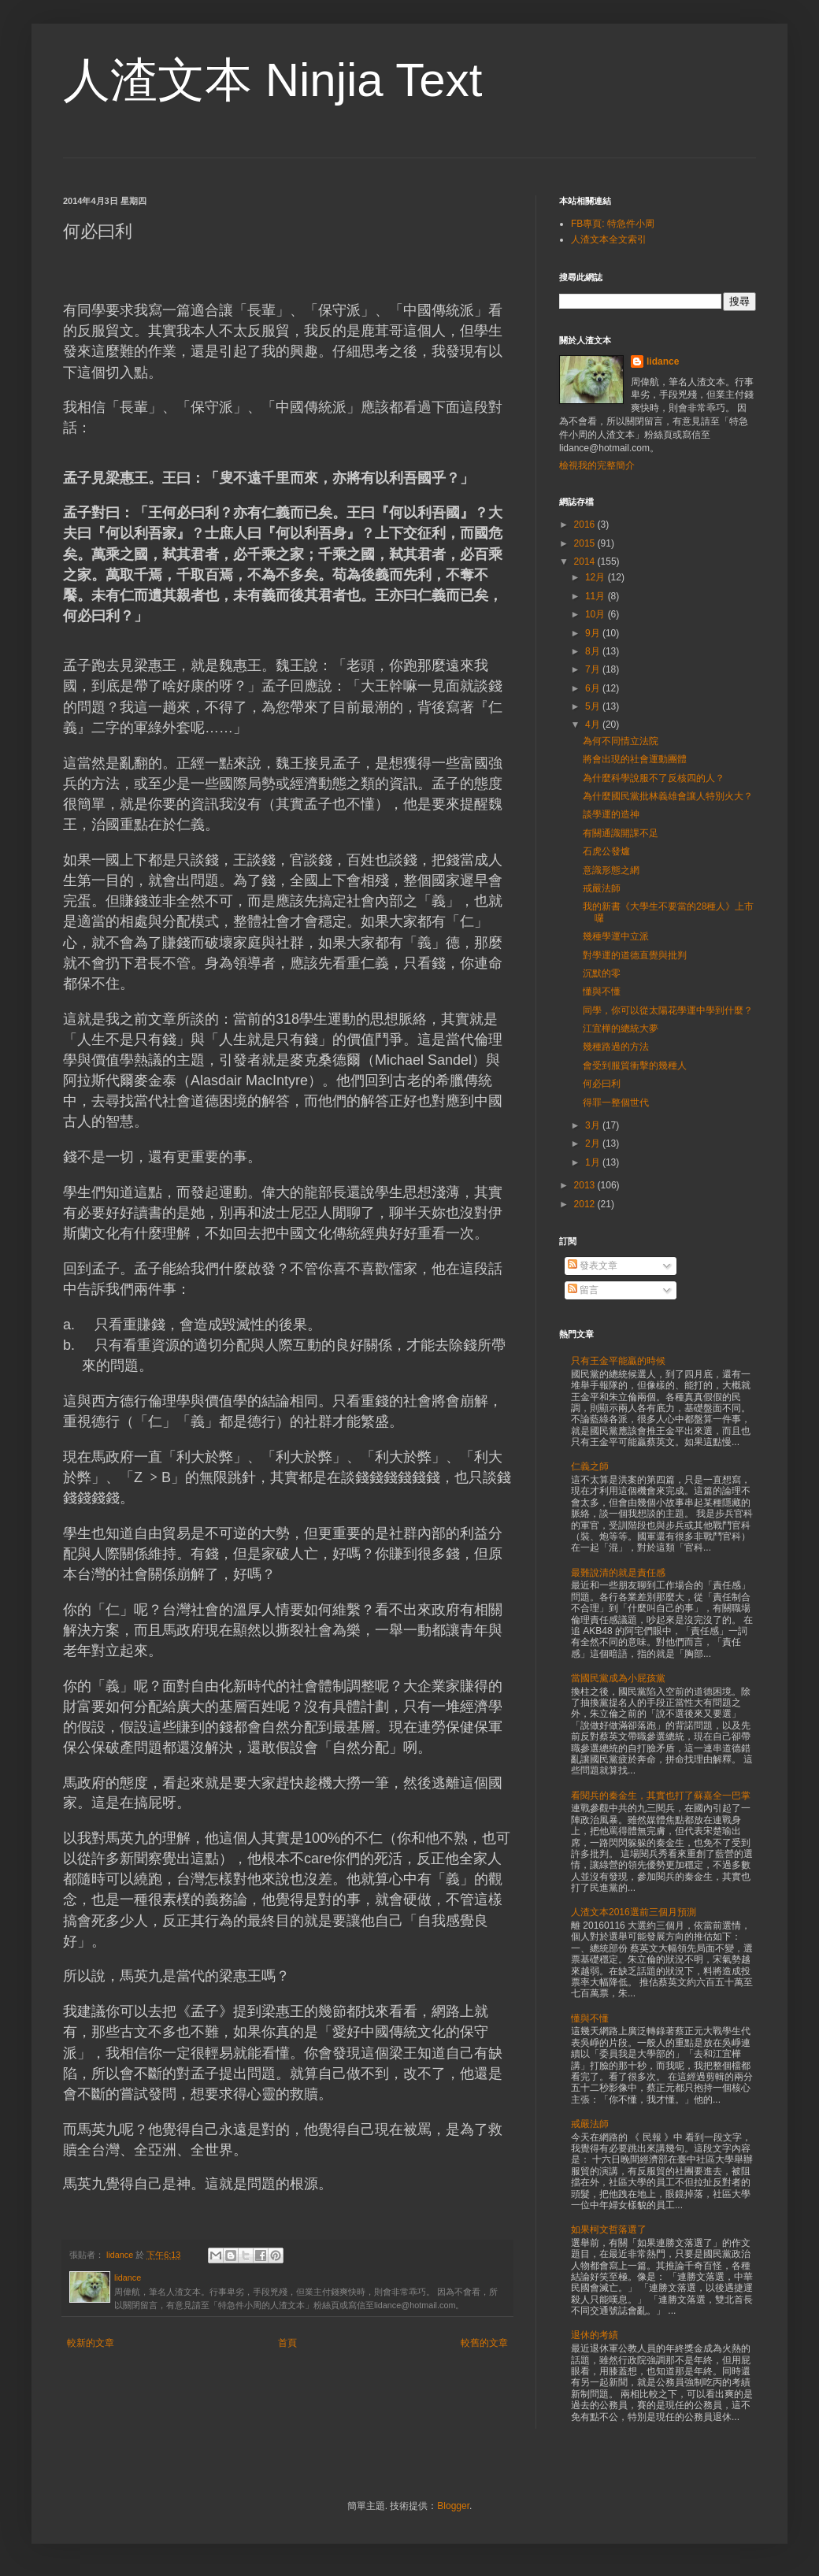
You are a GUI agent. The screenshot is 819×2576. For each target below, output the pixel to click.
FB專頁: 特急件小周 (612, 223)
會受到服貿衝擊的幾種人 (635, 1065)
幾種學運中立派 (616, 936)
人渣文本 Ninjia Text (272, 80)
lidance (663, 361)
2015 (586, 543)
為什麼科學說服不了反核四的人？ (653, 778)
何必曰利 (602, 1083)
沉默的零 (602, 973)
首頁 (287, 2342)
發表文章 (592, 1265)
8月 (593, 651)
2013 (586, 1185)
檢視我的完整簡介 (597, 465)
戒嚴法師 (602, 888)
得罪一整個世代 (616, 1102)
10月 (596, 614)
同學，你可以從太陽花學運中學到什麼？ (668, 1010)
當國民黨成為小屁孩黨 (618, 1678)
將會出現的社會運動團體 (635, 759)
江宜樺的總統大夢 (620, 1028)
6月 (593, 688)
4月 (593, 724)
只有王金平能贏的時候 (618, 1360)
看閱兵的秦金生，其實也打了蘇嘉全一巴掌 (660, 1795)
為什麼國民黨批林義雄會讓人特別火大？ (668, 796)
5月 (593, 706)
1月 (593, 1162)
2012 (586, 1204)
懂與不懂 (602, 991)
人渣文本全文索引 (609, 239)
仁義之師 (590, 1466)
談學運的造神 (611, 814)
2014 (586, 561)
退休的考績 (594, 2335)
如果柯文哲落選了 (609, 2229)
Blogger (453, 2505)
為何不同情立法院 (620, 741)
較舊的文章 (484, 2342)
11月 (596, 596)
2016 (586, 524)
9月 (593, 633)
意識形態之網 (611, 870)
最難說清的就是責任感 (618, 1572)
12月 (596, 577)
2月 (593, 1143)
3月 (593, 1125)
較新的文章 (90, 2342)
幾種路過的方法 (616, 1046)
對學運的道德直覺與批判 (635, 955)
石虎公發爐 (606, 851)
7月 (593, 669)
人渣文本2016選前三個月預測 (633, 1912)
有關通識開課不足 (620, 833)
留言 (583, 1289)
